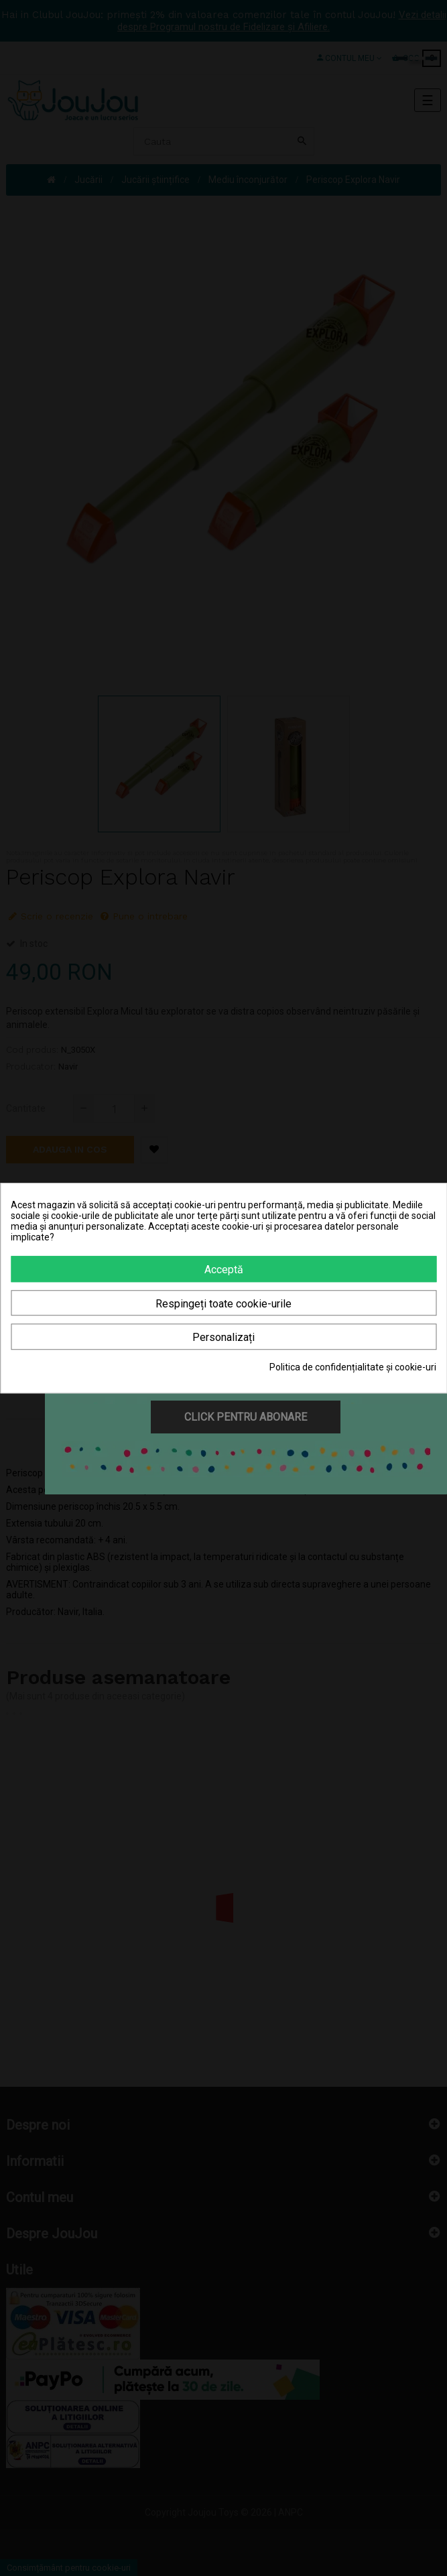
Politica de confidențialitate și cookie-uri (352, 1367)
